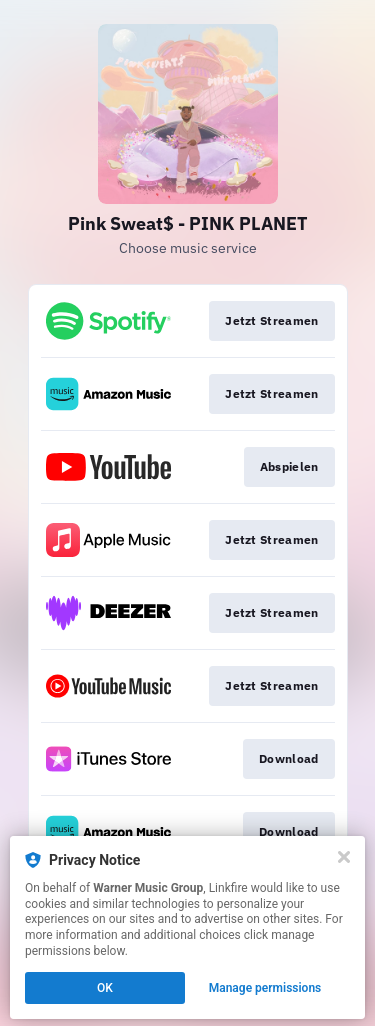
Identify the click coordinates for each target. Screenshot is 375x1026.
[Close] (344, 857)
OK (105, 988)
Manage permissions (265, 988)
